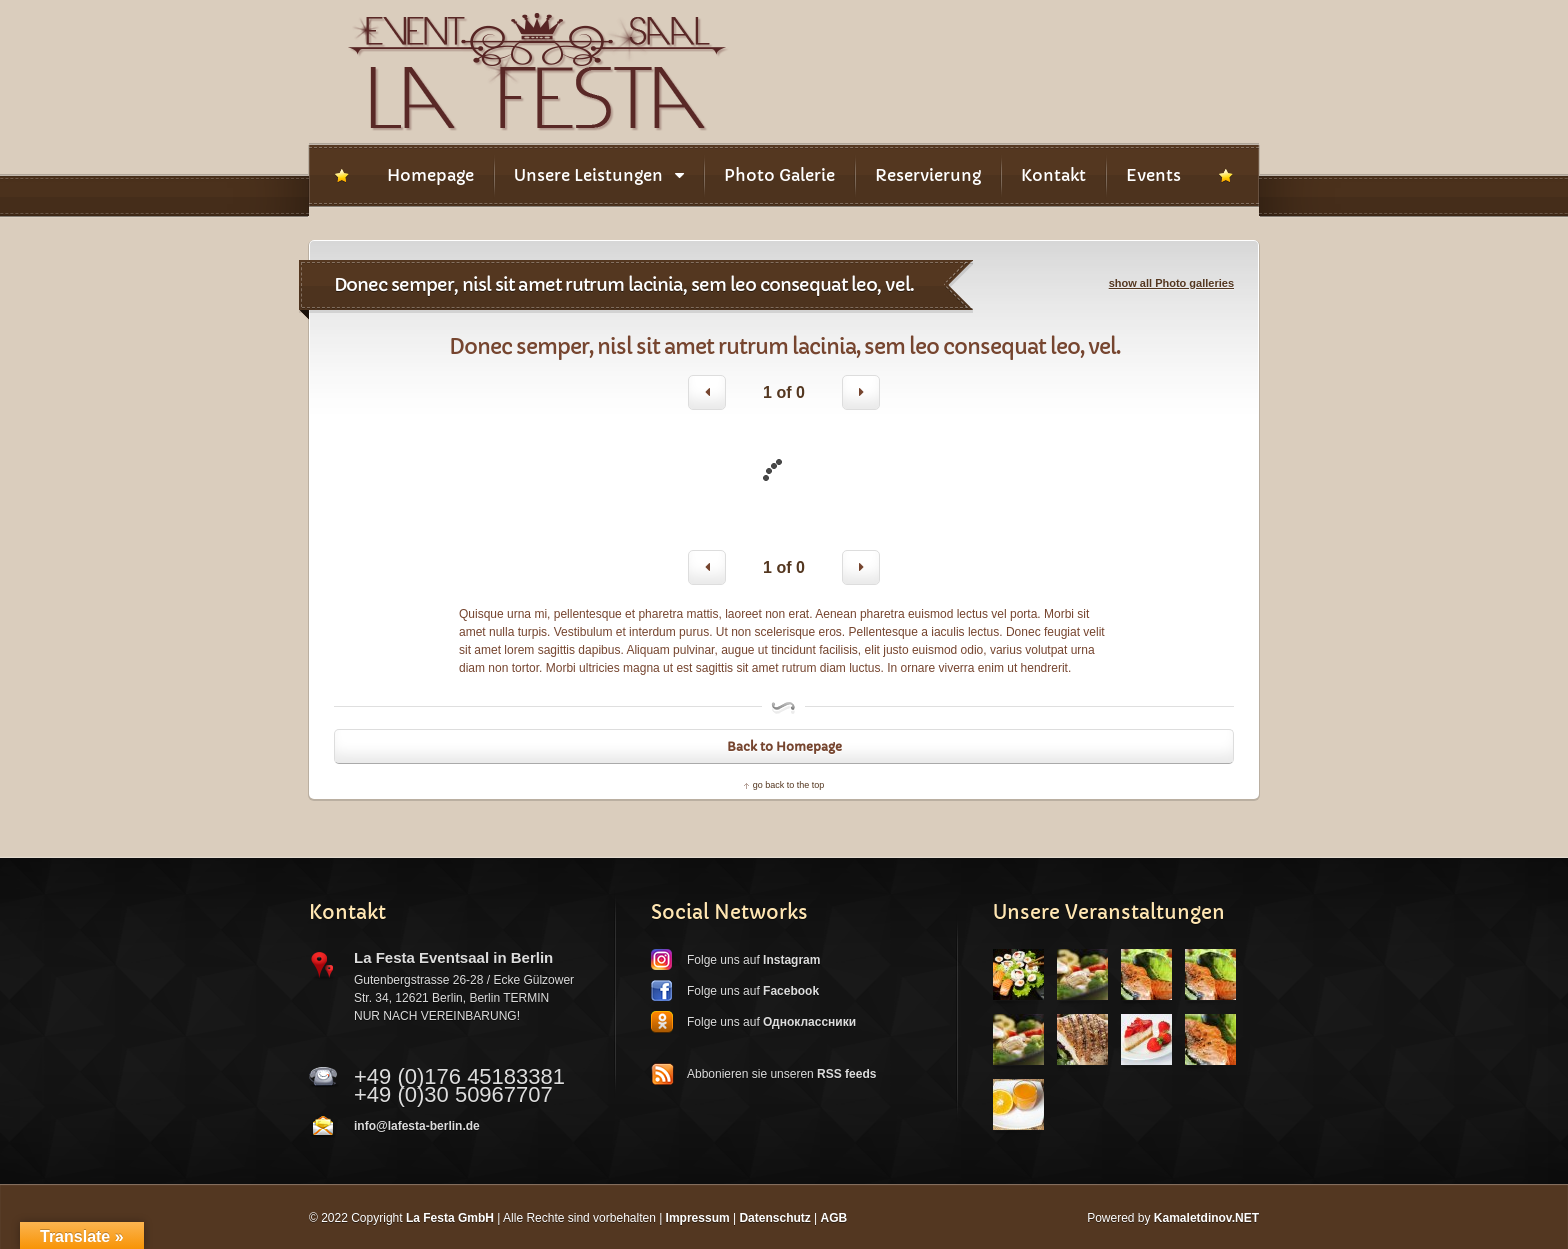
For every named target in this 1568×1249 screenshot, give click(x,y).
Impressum (698, 1218)
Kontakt (1053, 175)
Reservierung (928, 175)
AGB (834, 1218)
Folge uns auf (753, 960)
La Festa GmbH (450, 1218)
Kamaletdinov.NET (1206, 1218)
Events (1153, 175)
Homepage (430, 175)
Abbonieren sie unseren (781, 1074)
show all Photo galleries (1171, 283)
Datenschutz (774, 1218)
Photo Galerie (779, 175)
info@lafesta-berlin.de (417, 1126)
